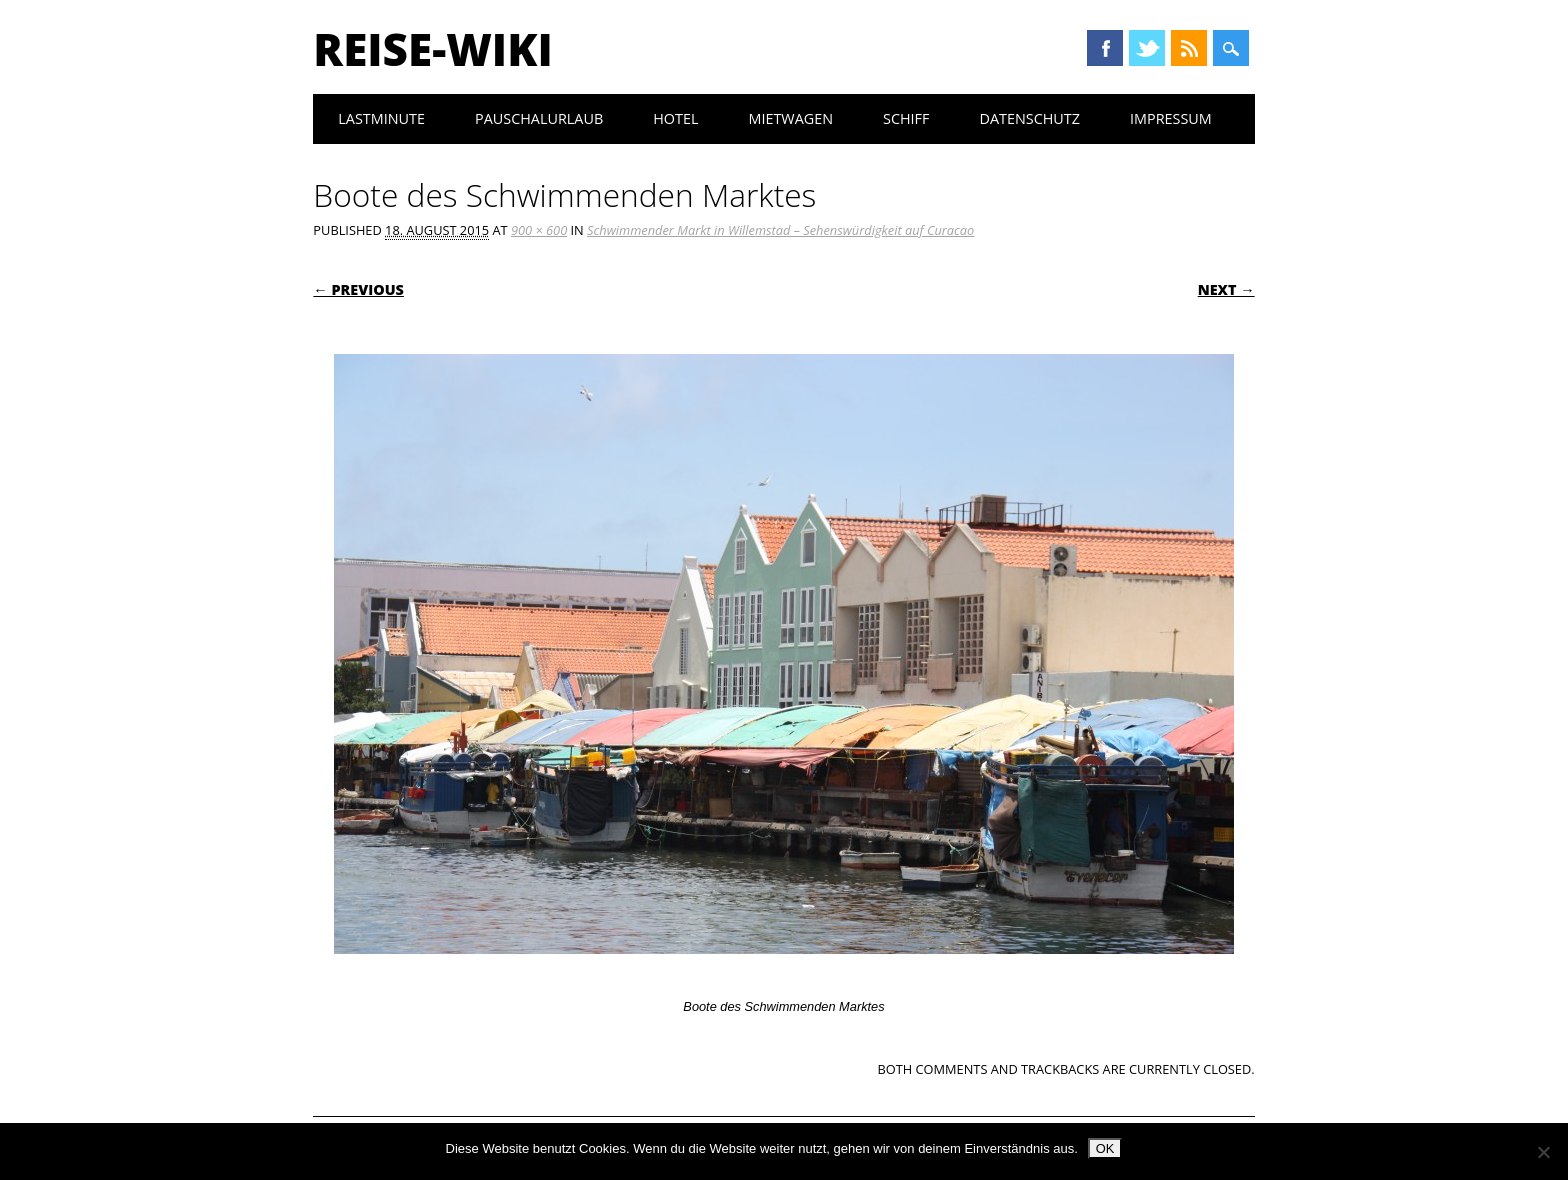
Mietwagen (790, 118)
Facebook (1105, 48)
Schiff (906, 118)
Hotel (675, 118)
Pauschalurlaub (539, 118)
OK (1105, 1148)
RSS (1189, 48)
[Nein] (1543, 1152)
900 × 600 (539, 230)
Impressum (1171, 118)
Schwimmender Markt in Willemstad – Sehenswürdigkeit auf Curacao (780, 230)
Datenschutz (1029, 118)
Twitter (1147, 48)
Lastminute (381, 118)
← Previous (358, 289)
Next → (1226, 289)
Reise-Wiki (432, 49)
